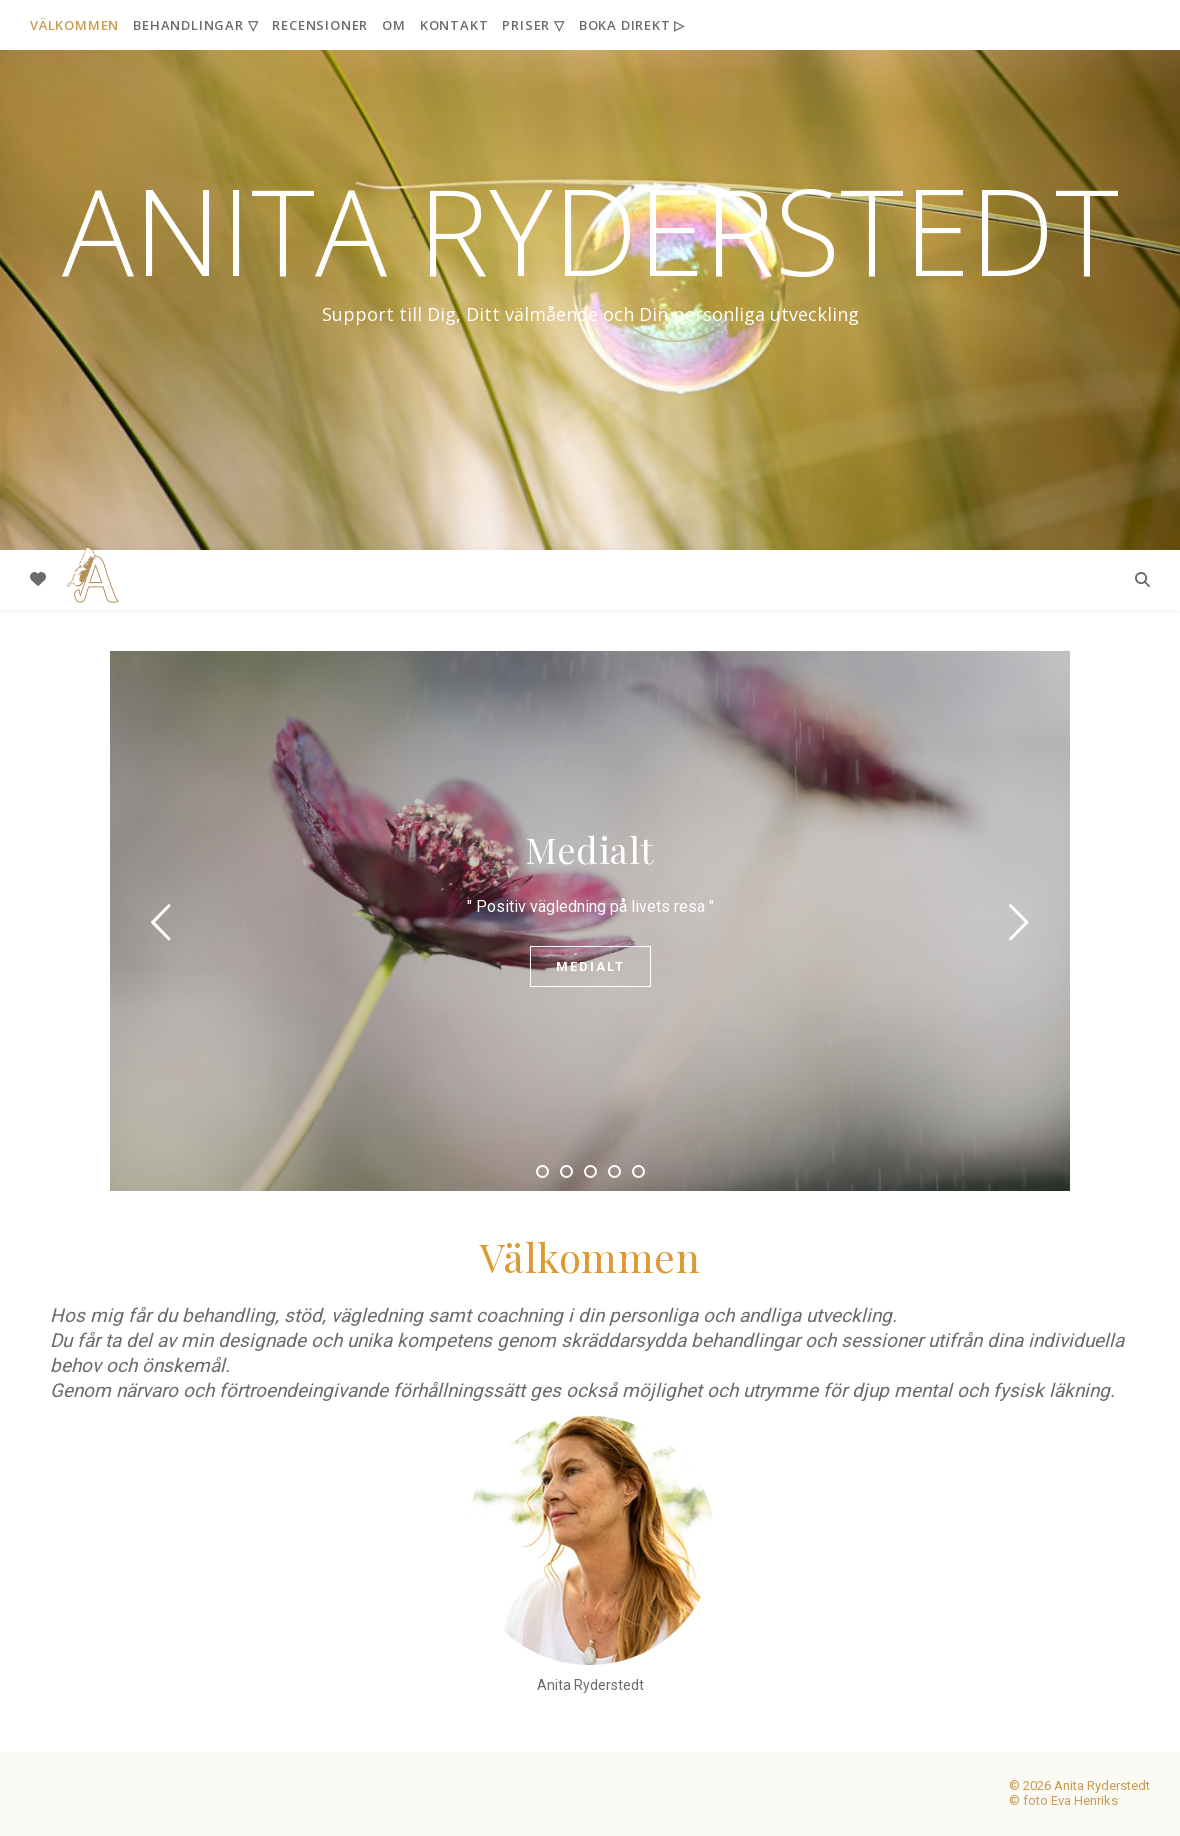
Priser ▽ (533, 25)
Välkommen (74, 25)
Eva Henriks (1084, 1800)
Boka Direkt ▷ (632, 25)
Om (394, 25)
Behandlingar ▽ (195, 25)
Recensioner (320, 25)
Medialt (590, 849)
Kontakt (454, 25)
